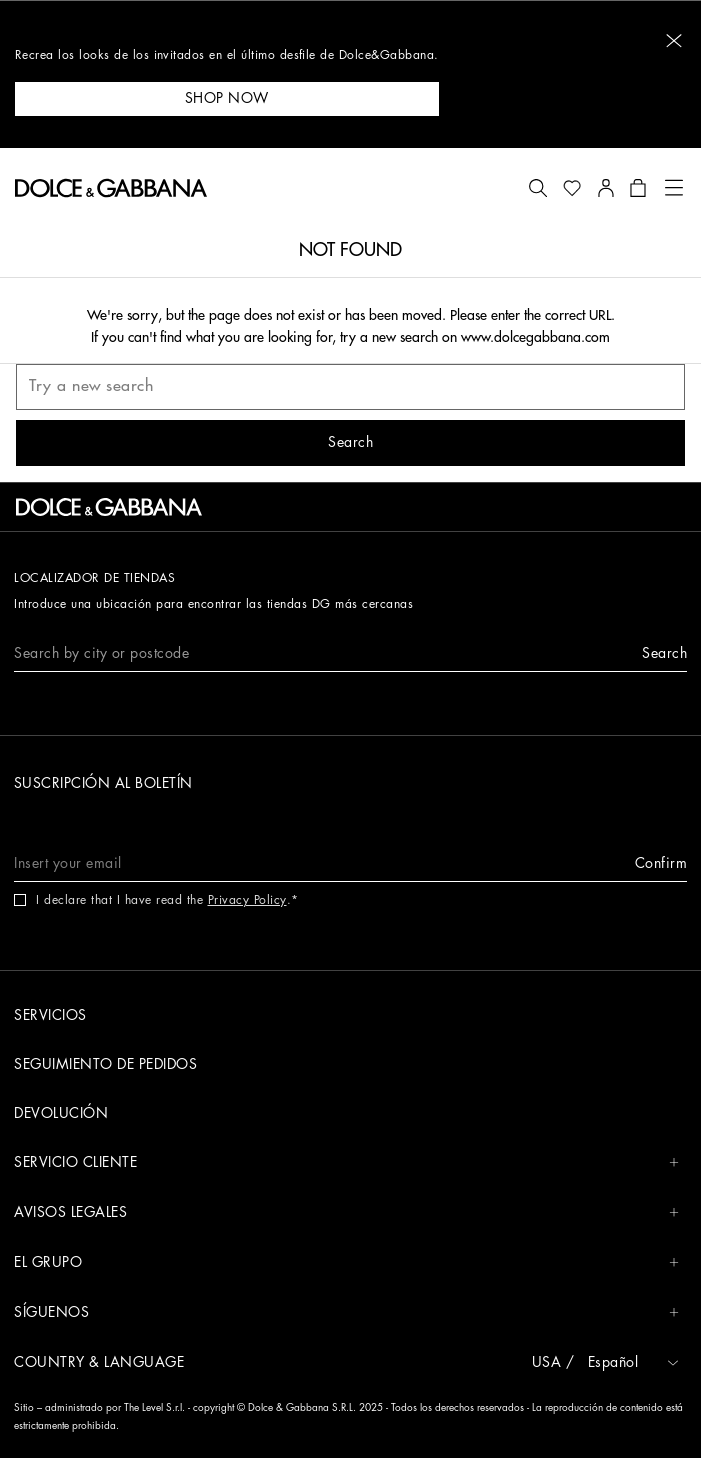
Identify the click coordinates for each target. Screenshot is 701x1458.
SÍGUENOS (346, 1312)
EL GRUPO (346, 1262)
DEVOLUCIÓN (61, 1113)
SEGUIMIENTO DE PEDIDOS (105, 1064)
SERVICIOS (50, 1015)
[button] (674, 40)
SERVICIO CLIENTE (346, 1162)
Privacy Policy (247, 900)
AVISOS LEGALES (346, 1212)
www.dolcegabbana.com (535, 337)
